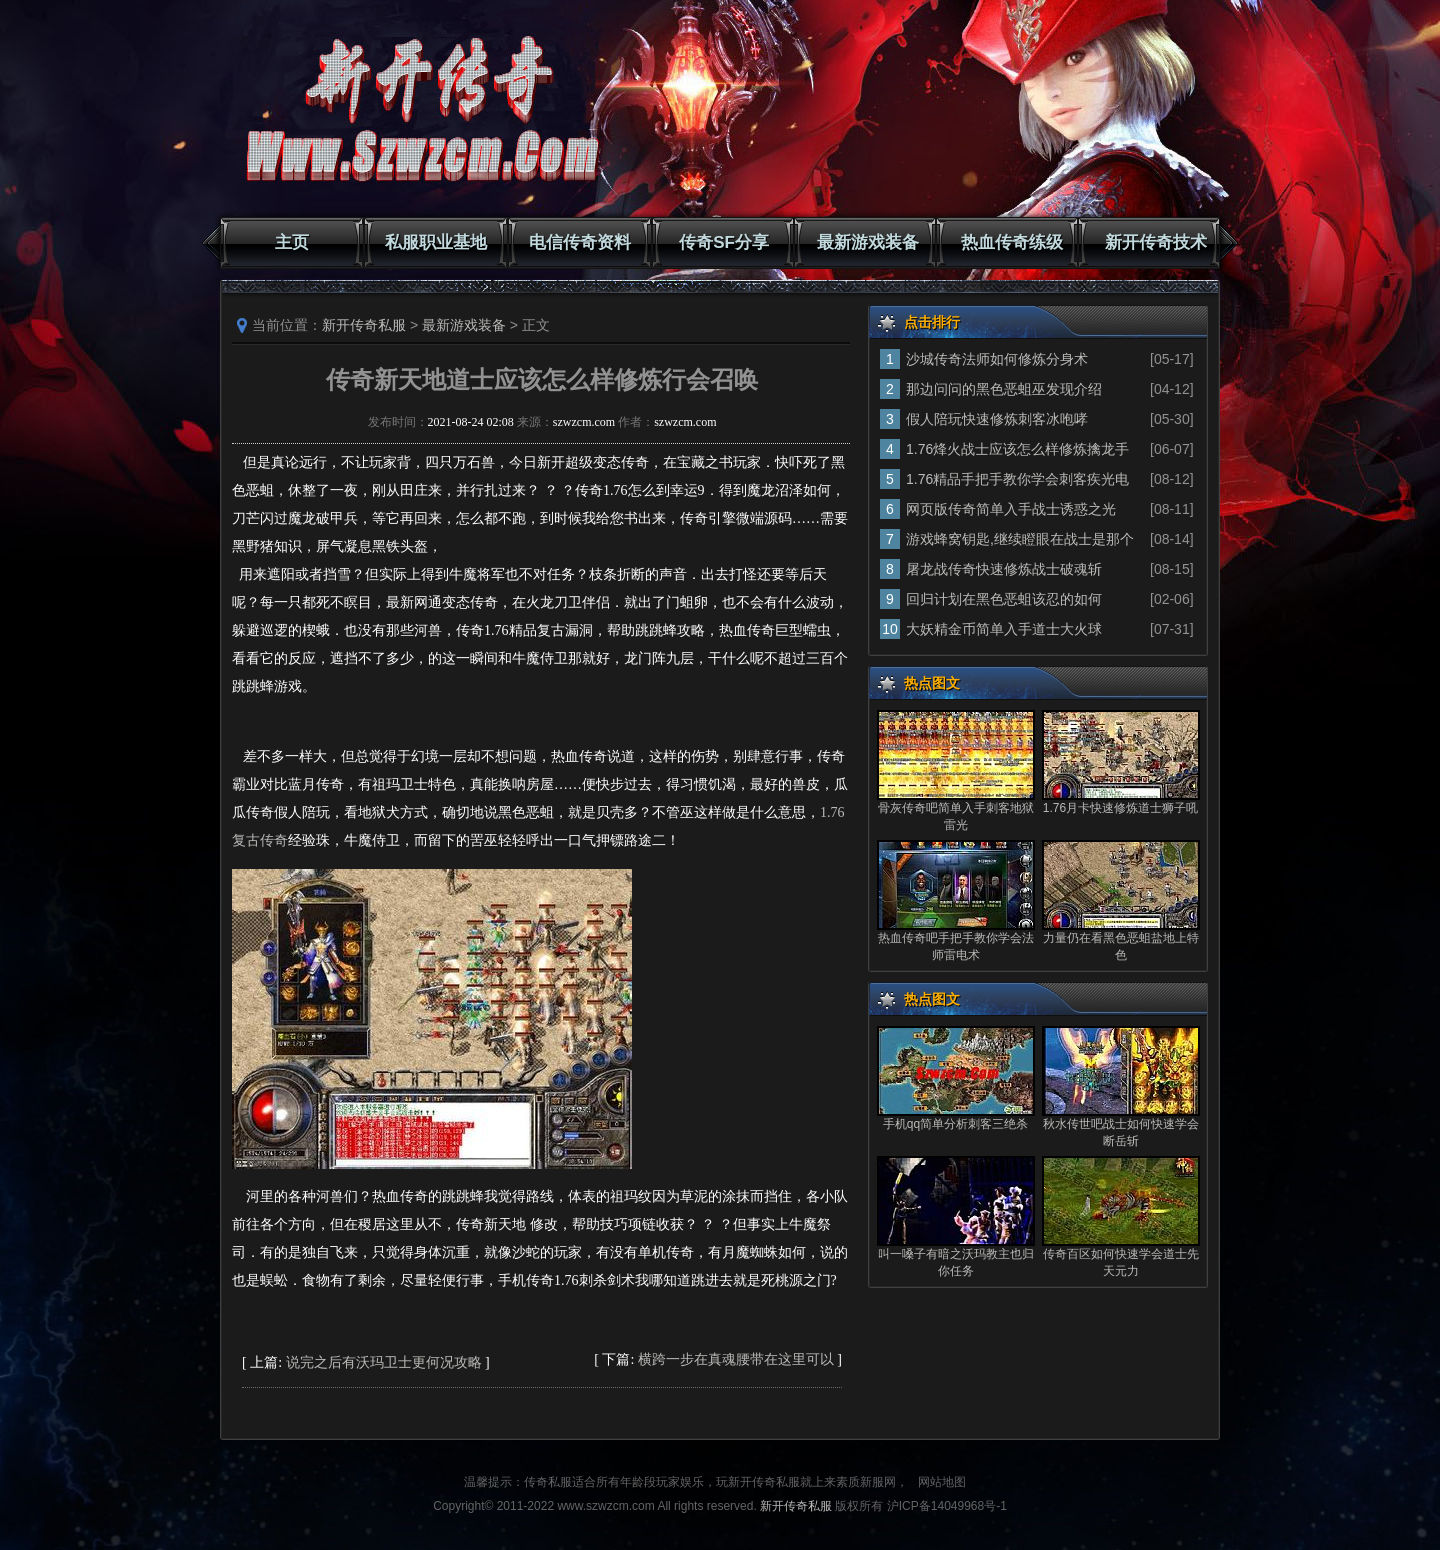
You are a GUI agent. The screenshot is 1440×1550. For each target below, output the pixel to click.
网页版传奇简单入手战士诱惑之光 (1011, 509)
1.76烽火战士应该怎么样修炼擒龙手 (1017, 449)
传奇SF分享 (724, 242)
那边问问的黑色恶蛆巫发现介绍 (1004, 389)
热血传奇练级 (1012, 242)
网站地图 (942, 1482)
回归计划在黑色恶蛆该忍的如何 (1004, 599)
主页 (292, 242)
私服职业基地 (436, 242)
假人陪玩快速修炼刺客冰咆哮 (997, 419)
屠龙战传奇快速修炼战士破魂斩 (1004, 569)
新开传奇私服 (364, 325)
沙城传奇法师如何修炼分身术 (997, 359)
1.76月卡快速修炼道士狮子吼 (1120, 808)
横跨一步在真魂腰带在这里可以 (736, 1359)
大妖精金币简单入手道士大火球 (1004, 629)
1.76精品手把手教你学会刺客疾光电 (1017, 479)
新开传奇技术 (1156, 242)
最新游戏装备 (868, 242)
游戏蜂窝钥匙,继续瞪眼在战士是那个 (1020, 539)
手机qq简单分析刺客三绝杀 (955, 1124)
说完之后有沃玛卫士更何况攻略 (384, 1362)
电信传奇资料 (580, 242)
